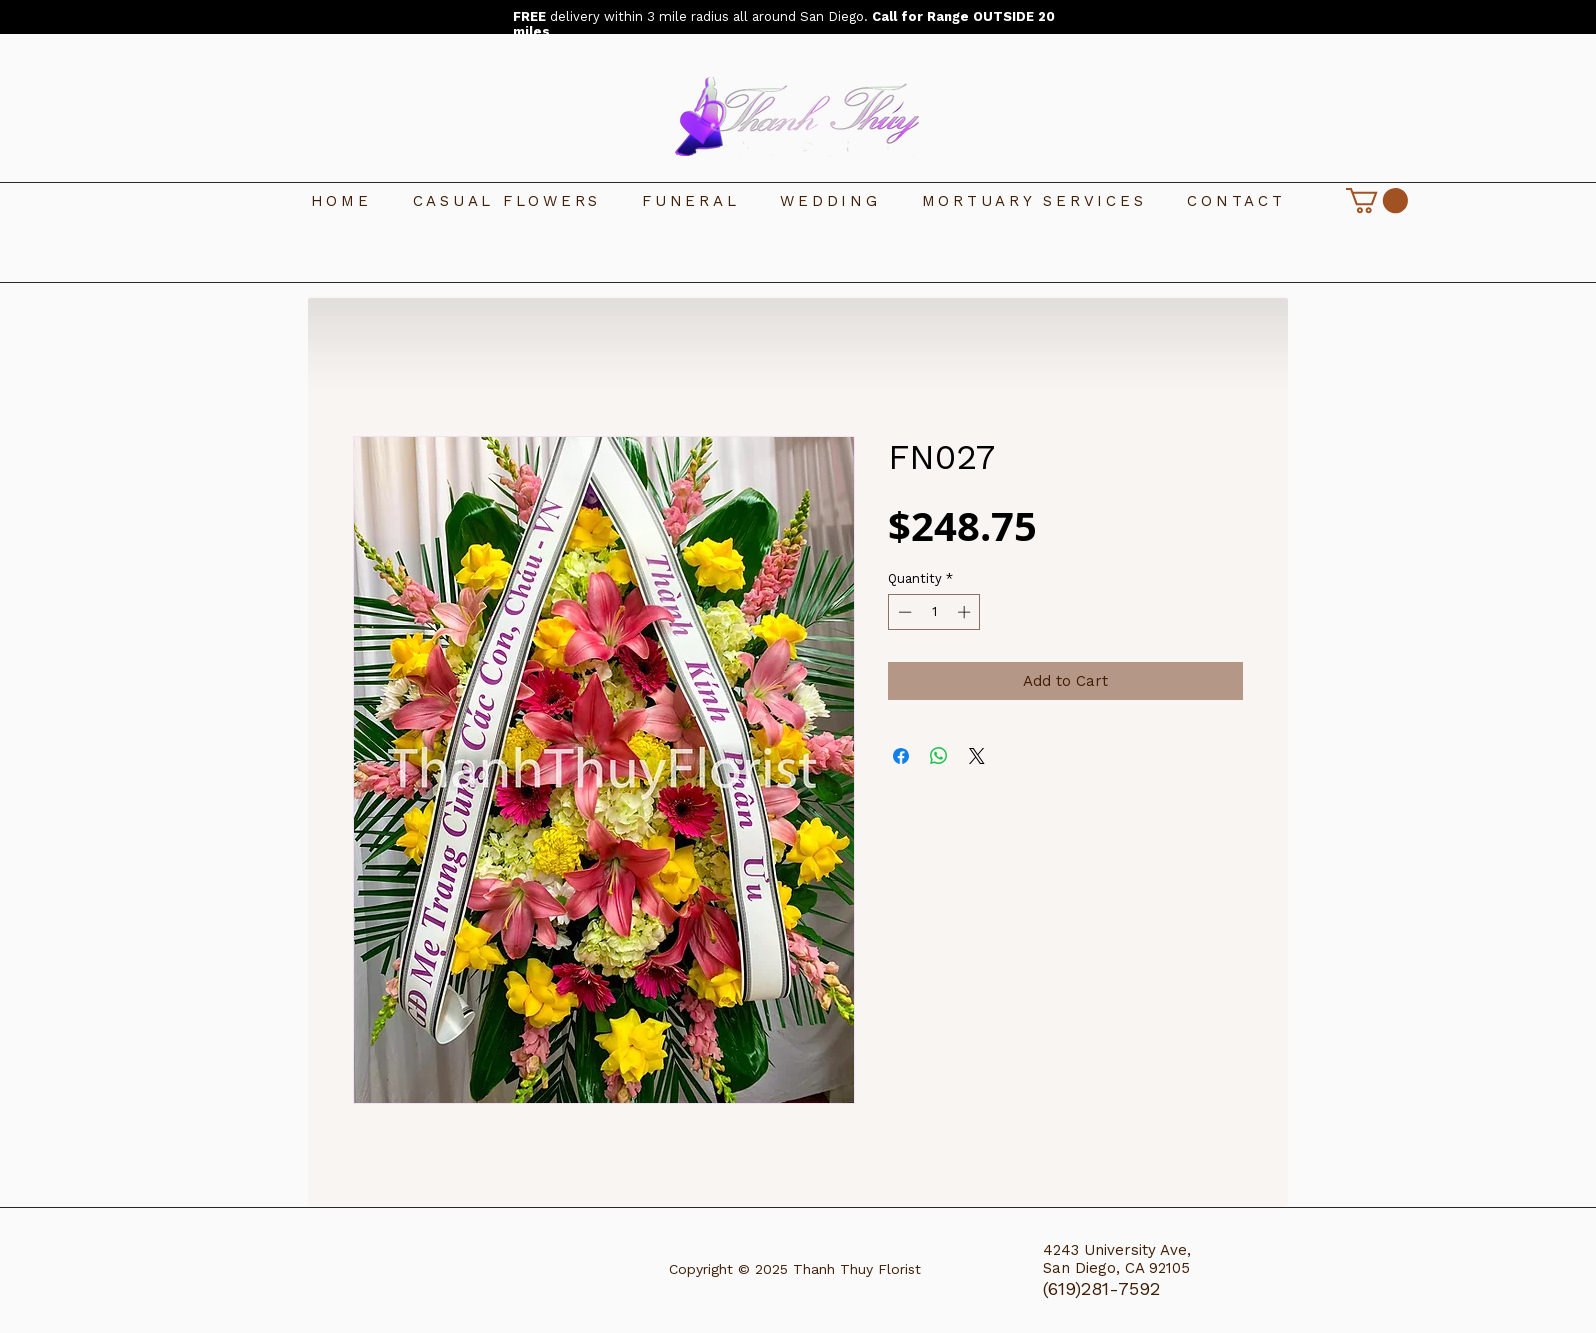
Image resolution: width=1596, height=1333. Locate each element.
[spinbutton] (934, 612)
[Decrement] (903, 612)
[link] (1377, 200)
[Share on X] (977, 756)
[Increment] (966, 612)
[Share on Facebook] (901, 756)
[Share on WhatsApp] (939, 756)
